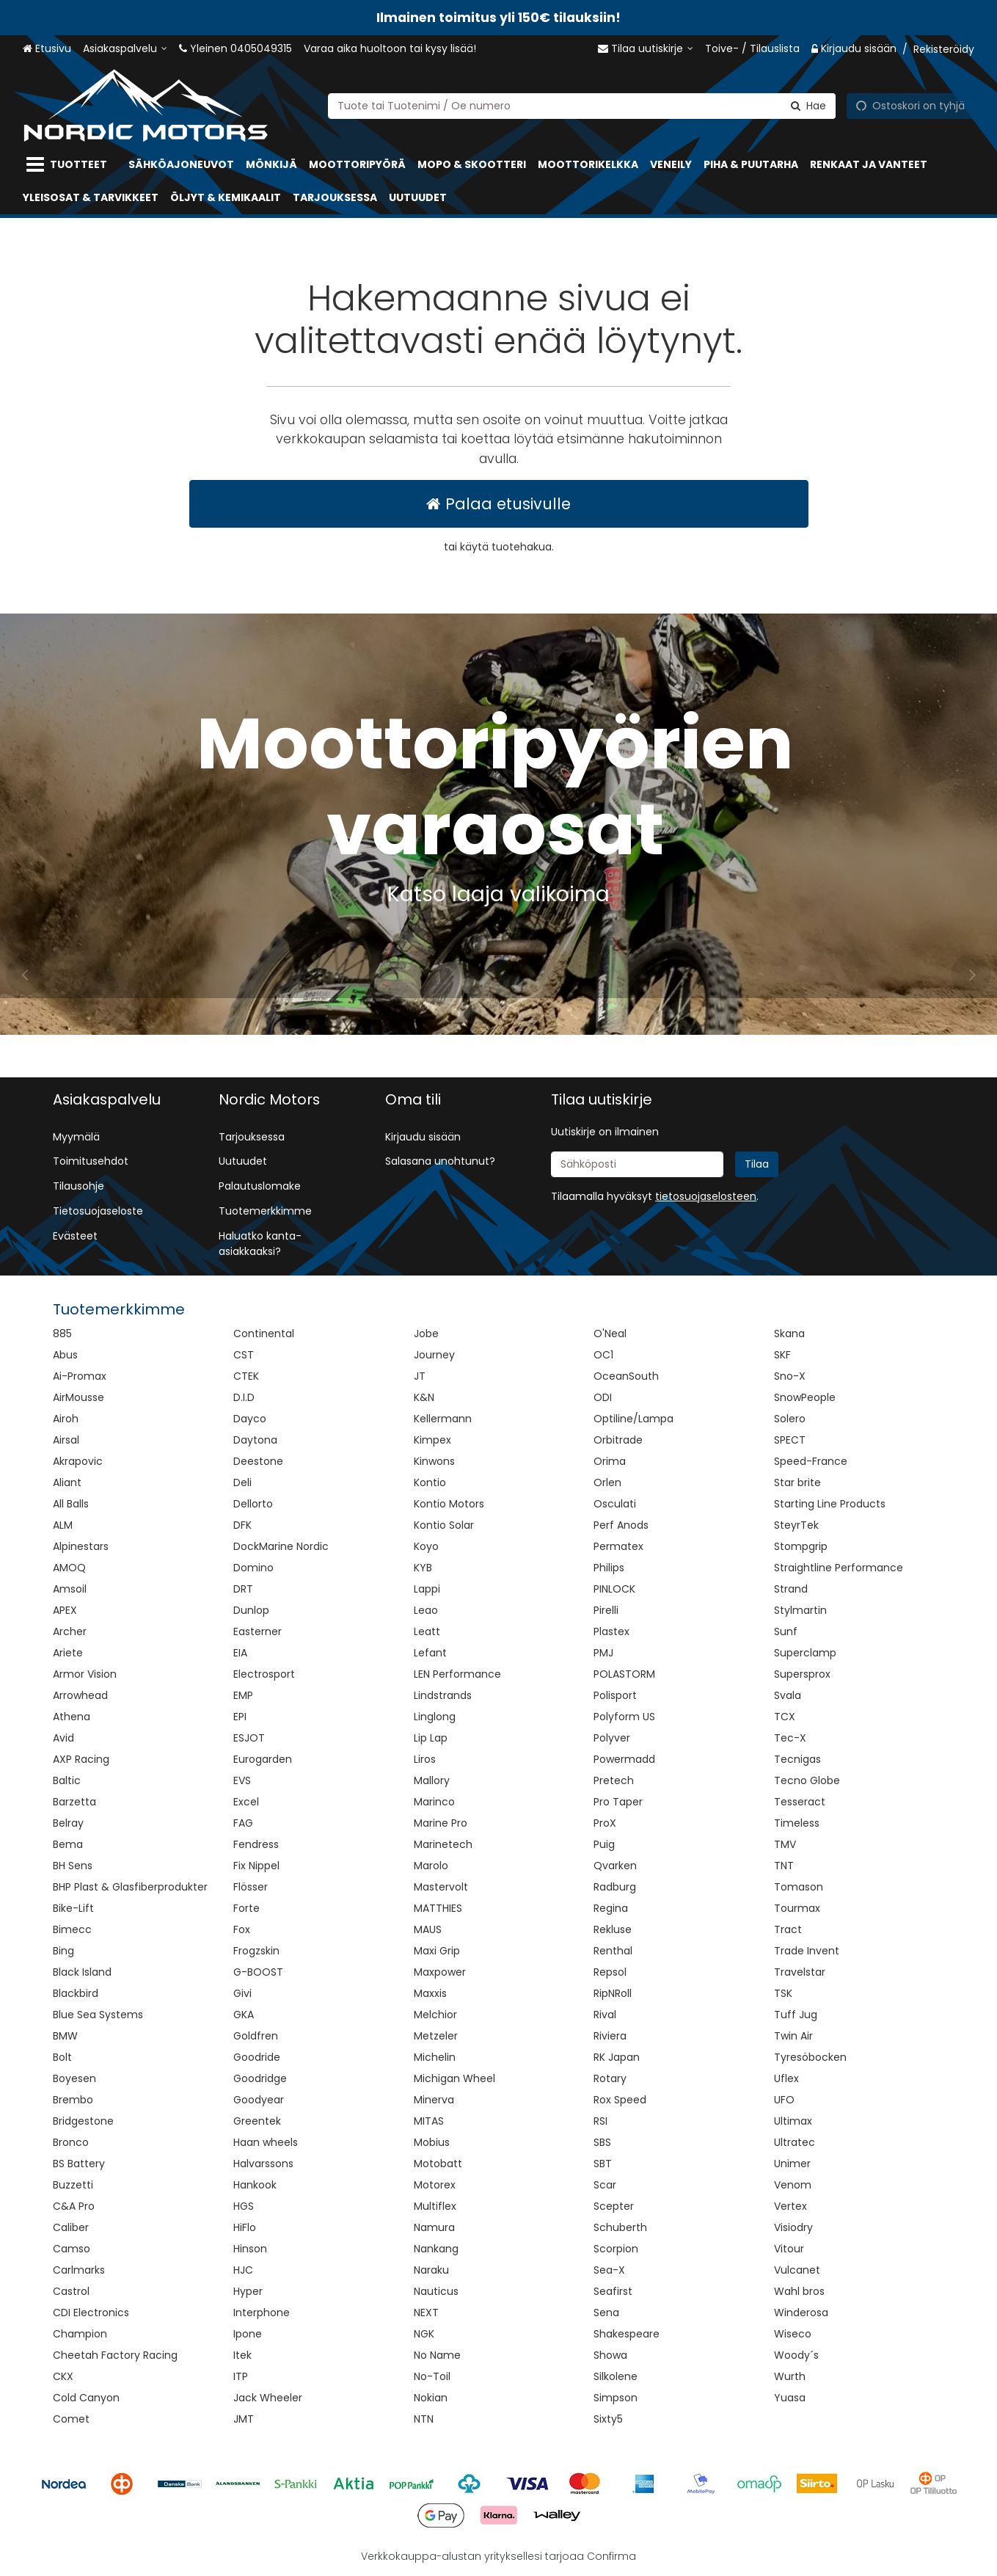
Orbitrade (618, 1440)
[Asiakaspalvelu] (125, 48)
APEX (65, 1610)
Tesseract (799, 1801)
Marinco (434, 1801)
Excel (246, 1801)
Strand (791, 1589)
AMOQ (69, 1567)
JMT (243, 2419)
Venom (792, 2184)
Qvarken (615, 1865)
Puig (604, 1844)
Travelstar (799, 1972)
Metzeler (436, 2036)
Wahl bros (799, 2291)
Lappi (427, 1589)
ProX (605, 1823)
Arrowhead (80, 1695)
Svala (787, 1695)
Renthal (613, 1950)
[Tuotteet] (70, 164)
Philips (609, 1567)
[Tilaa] (756, 1164)
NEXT (426, 2312)
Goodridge (260, 2078)
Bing (63, 1950)
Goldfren (255, 2036)
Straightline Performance (838, 1567)
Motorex (435, 2184)
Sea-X (609, 2270)
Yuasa (790, 2397)
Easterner (257, 1631)
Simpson (616, 2397)
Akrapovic (78, 1461)
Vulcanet (797, 2270)
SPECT (790, 1440)
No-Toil (432, 2376)
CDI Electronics (91, 2312)
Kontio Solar (444, 1525)
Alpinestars (81, 1546)
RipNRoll (613, 1993)
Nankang (436, 2248)
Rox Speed (620, 2099)
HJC (243, 2270)
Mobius (432, 2142)
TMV (785, 1844)
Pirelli (606, 1610)
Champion (80, 2333)
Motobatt (438, 2163)
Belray (68, 1823)
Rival (605, 2014)
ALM (63, 1525)
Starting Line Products (829, 1503)
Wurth (790, 2376)
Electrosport (264, 1674)
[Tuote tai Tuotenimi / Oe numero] (582, 105)
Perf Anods (621, 1525)
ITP (240, 2376)
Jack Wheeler (267, 2397)
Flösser (250, 1887)
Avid (63, 1738)
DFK (242, 1525)
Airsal (66, 1440)
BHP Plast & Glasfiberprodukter (130, 1887)
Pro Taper (618, 1801)
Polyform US (624, 1716)
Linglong (435, 1716)
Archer (70, 1631)
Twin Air (793, 2036)
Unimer (792, 2163)
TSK (783, 1993)
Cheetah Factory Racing (115, 2355)
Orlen (607, 1482)
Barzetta (74, 1801)
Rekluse (613, 1929)
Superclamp (805, 1652)
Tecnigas (797, 1759)
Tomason (798, 1887)
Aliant (67, 1482)
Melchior (435, 2014)
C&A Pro (74, 2206)
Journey (434, 1354)
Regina (611, 1908)
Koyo (426, 1546)
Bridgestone (83, 2121)
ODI (603, 1397)
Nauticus (436, 2291)
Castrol (71, 2291)
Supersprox (802, 1674)
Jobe (426, 1333)
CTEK (246, 1376)
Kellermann (443, 1418)
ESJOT (249, 1738)
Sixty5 (608, 2419)
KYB (423, 1567)
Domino (253, 1567)
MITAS (429, 2121)
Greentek (257, 2121)
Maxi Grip (437, 1950)
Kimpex (432, 1440)
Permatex (618, 1546)
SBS (602, 2142)
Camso (71, 2248)
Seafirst (613, 2291)
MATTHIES (438, 1908)
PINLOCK (614, 1589)
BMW (65, 2036)
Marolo (431, 1865)
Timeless (796, 1823)
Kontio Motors (449, 1503)
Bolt (62, 2057)
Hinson (250, 2248)
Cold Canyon (86, 2397)
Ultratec (794, 2142)
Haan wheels (265, 2142)
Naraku (431, 2270)
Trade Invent (806, 1950)
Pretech (614, 1780)
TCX (784, 1716)
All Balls (71, 1503)
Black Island (82, 1972)
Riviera (610, 2036)
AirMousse (78, 1397)
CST (243, 1354)
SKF (782, 1354)
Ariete (68, 1652)
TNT (784, 1865)
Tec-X (790, 1738)
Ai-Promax (79, 1376)
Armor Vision (85, 1674)
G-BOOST (258, 1972)
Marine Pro (440, 1823)
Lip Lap (431, 1738)
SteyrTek (796, 1525)
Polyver (612, 1738)
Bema (68, 1844)
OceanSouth (626, 1376)
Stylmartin (800, 1610)
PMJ (603, 1652)
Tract (788, 1929)
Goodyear (258, 2099)
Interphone (261, 2312)
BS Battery (79, 2163)
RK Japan (617, 2057)
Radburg (615, 1887)
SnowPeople (805, 1397)
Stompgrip (801, 1546)
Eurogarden (262, 1759)
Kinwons (434, 1461)
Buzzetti (73, 2184)
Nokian (431, 2397)
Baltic (67, 1780)
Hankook (255, 2184)
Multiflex (435, 2206)
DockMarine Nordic (281, 1546)
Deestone (258, 1461)
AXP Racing (81, 1759)
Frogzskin (256, 1950)
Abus (65, 1354)
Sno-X (790, 1376)
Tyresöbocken (810, 2057)
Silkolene (616, 2376)
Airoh (65, 1418)
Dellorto (253, 1503)
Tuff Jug (795, 2014)
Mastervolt (441, 1887)
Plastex (611, 1631)
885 (62, 1333)
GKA (243, 2014)
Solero (790, 1418)
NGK (424, 2333)
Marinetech (443, 1844)
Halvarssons (263, 2163)
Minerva (434, 2099)
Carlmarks (79, 2270)
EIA (240, 1652)
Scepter (614, 2206)
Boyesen (74, 2078)
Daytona (255, 1440)
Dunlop (251, 1610)
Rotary (610, 2078)
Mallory (432, 1780)
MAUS (428, 1929)
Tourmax (797, 1908)
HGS (243, 2206)
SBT (603, 2163)
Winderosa (801, 2312)
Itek (242, 2355)
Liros (425, 1759)
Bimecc (72, 1929)
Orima (610, 1461)
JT (420, 1376)
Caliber (71, 2227)
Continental (263, 1333)
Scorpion (616, 2248)
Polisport (615, 1695)
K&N (424, 1397)
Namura (434, 2227)
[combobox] (582, 105)
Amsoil (70, 1589)
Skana (789, 1333)
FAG (243, 1823)
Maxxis (430, 1993)
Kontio (430, 1482)
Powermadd (624, 1759)
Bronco (71, 2142)
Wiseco (792, 2333)
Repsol (610, 1972)
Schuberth (620, 2227)
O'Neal (610, 1333)
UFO (784, 2099)
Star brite (797, 1482)
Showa (610, 2355)
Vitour (789, 2248)
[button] (705, 1196)
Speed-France (810, 1461)
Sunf (785, 1631)
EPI (239, 1716)
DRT (243, 1589)
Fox (241, 1929)
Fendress (256, 1844)
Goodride (256, 2057)
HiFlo (244, 2227)
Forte (246, 1908)
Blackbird (75, 1993)
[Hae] (808, 105)
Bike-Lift (73, 1908)
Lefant (430, 1652)
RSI (600, 2121)
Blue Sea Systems (98, 2014)
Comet (71, 2419)
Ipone (247, 2333)
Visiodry (793, 2227)
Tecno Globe (807, 1780)
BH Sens (72, 1865)
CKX (63, 2376)
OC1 (603, 1354)
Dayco (249, 1418)
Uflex (786, 2078)
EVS (242, 1780)
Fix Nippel (256, 1865)
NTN (424, 2419)
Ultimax (793, 2121)
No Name (437, 2355)
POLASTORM (624, 1674)
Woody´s (796, 2355)
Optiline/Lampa (633, 1418)
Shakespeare (627, 2333)
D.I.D (244, 1397)
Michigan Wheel (454, 2078)
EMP (243, 1695)
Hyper (248, 2291)
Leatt (427, 1631)
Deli (242, 1482)
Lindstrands (443, 1695)
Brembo (73, 2099)
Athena (71, 1716)
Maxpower (440, 1972)
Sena (606, 2312)
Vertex (790, 2206)
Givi (242, 1993)
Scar (605, 2184)
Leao (426, 1610)
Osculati (615, 1503)
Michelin (435, 2057)
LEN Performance (457, 1674)
